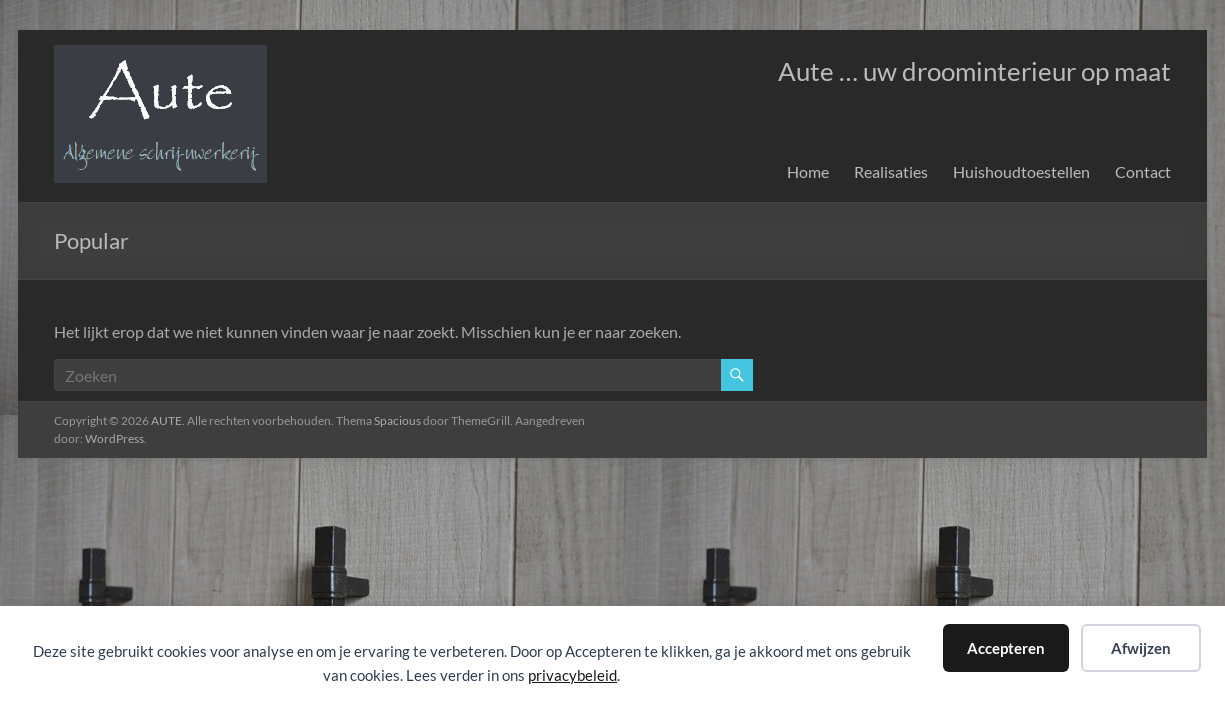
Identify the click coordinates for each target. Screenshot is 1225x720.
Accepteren (1006, 648)
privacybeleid (572, 675)
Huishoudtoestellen (1021, 171)
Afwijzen (1141, 648)
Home (808, 171)
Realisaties (891, 171)
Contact (1143, 171)
